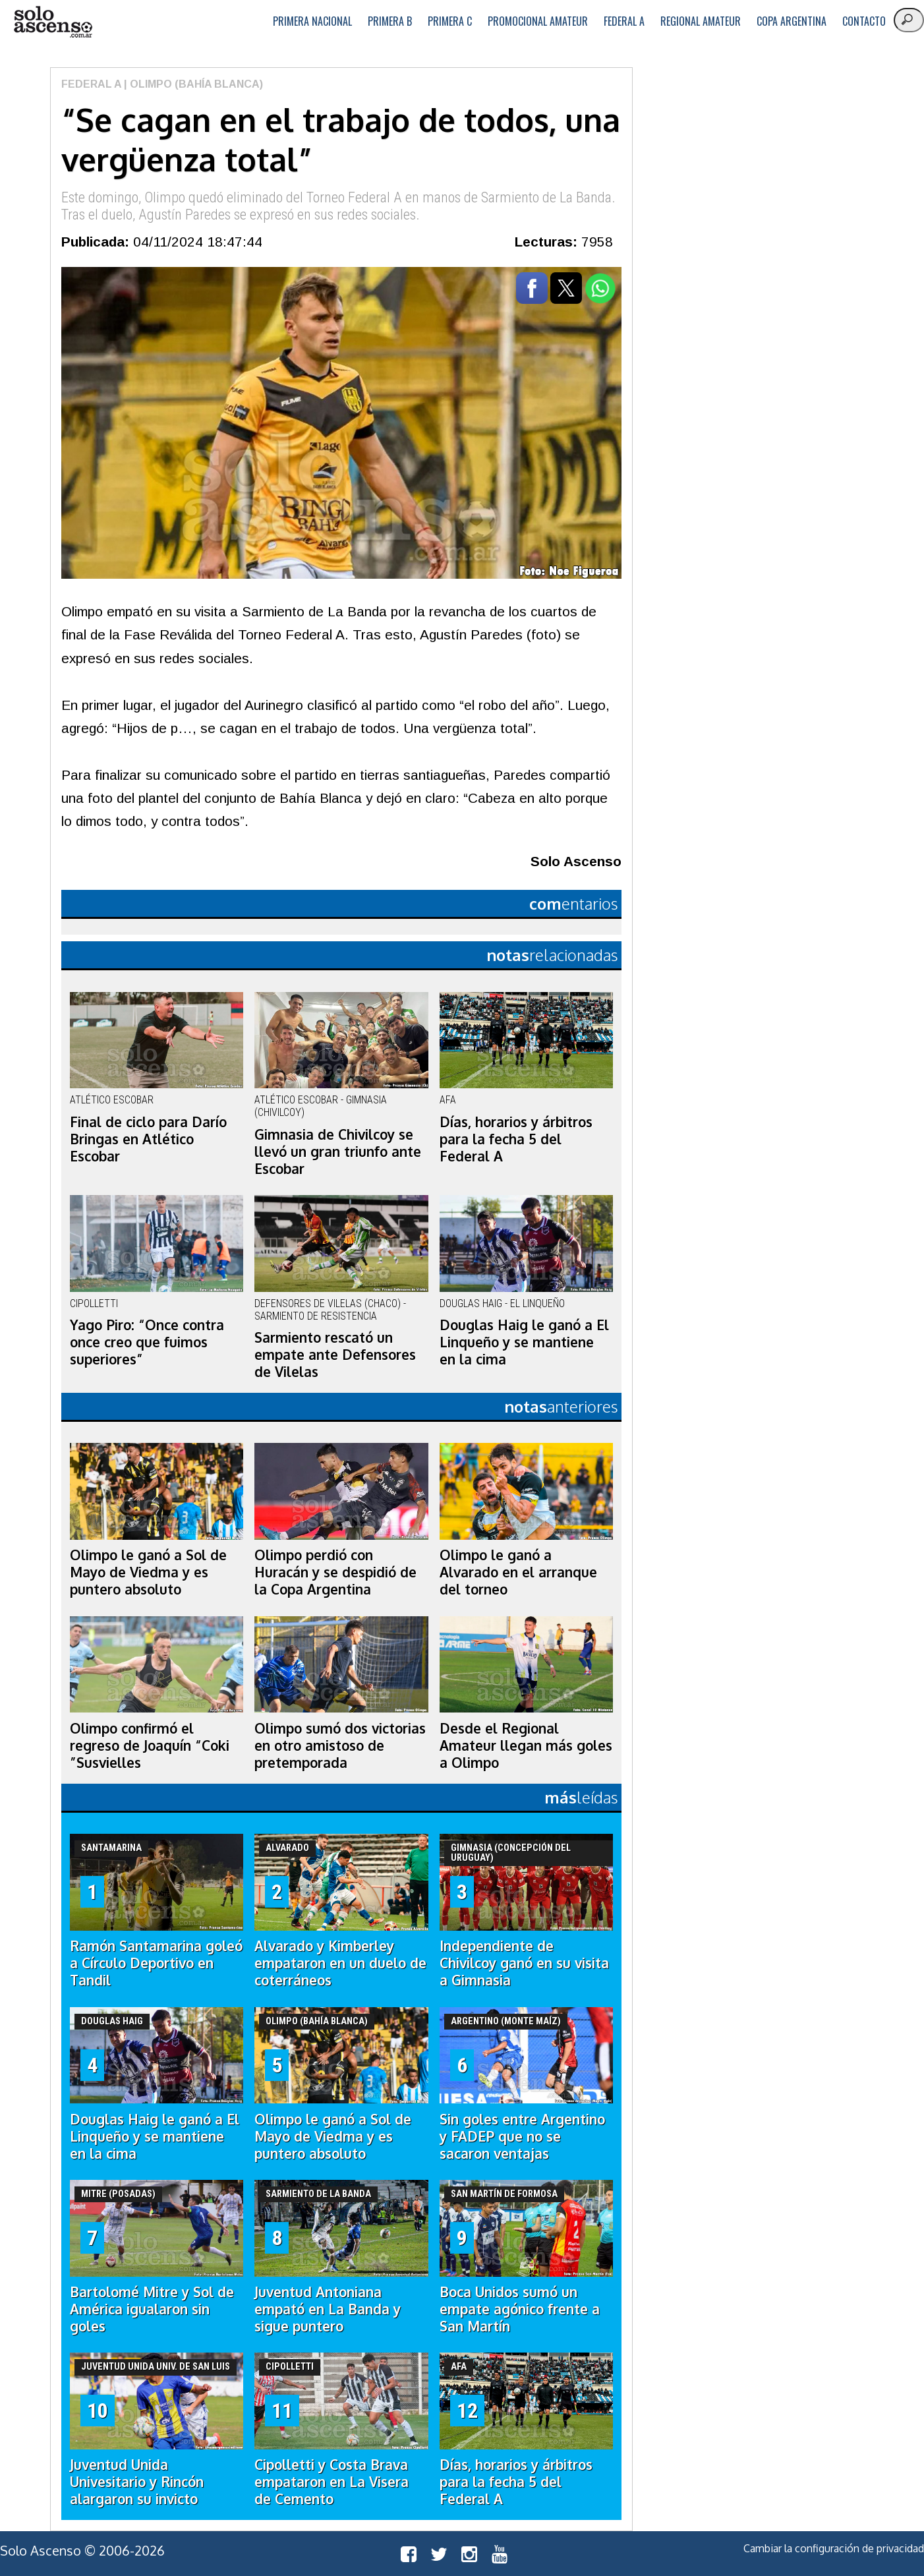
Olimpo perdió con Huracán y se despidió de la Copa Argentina (335, 1572)
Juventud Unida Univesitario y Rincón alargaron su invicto (137, 2481)
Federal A (624, 21)
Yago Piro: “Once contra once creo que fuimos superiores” (147, 1342)
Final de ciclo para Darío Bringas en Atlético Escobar (148, 1139)
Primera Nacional (312, 21)
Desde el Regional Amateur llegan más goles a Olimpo (526, 1745)
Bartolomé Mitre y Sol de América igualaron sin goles (152, 2309)
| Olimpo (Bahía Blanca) (192, 84)
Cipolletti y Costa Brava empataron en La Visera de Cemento (331, 2481)
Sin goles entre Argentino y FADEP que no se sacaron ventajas (522, 2136)
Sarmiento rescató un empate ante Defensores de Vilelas (335, 1354)
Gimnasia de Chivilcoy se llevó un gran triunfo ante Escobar (337, 1151)
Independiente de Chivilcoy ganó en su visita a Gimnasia (524, 1963)
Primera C (450, 21)
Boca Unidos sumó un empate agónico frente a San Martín (520, 2309)
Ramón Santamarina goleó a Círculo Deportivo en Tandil (156, 1963)
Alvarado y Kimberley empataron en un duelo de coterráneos (340, 1963)
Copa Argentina (791, 21)
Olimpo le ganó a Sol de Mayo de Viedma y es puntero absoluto (148, 1572)
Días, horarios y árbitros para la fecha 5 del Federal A (516, 1139)
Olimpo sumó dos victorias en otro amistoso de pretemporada (340, 1745)
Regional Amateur (700, 21)
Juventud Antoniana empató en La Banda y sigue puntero (327, 2309)
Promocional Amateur (538, 21)
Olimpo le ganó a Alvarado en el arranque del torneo (518, 1572)
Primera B (390, 21)
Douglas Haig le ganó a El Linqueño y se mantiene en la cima (524, 1342)
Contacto (864, 21)
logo (53, 22)
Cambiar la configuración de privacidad (833, 2548)
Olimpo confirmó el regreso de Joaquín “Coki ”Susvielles (149, 1745)
